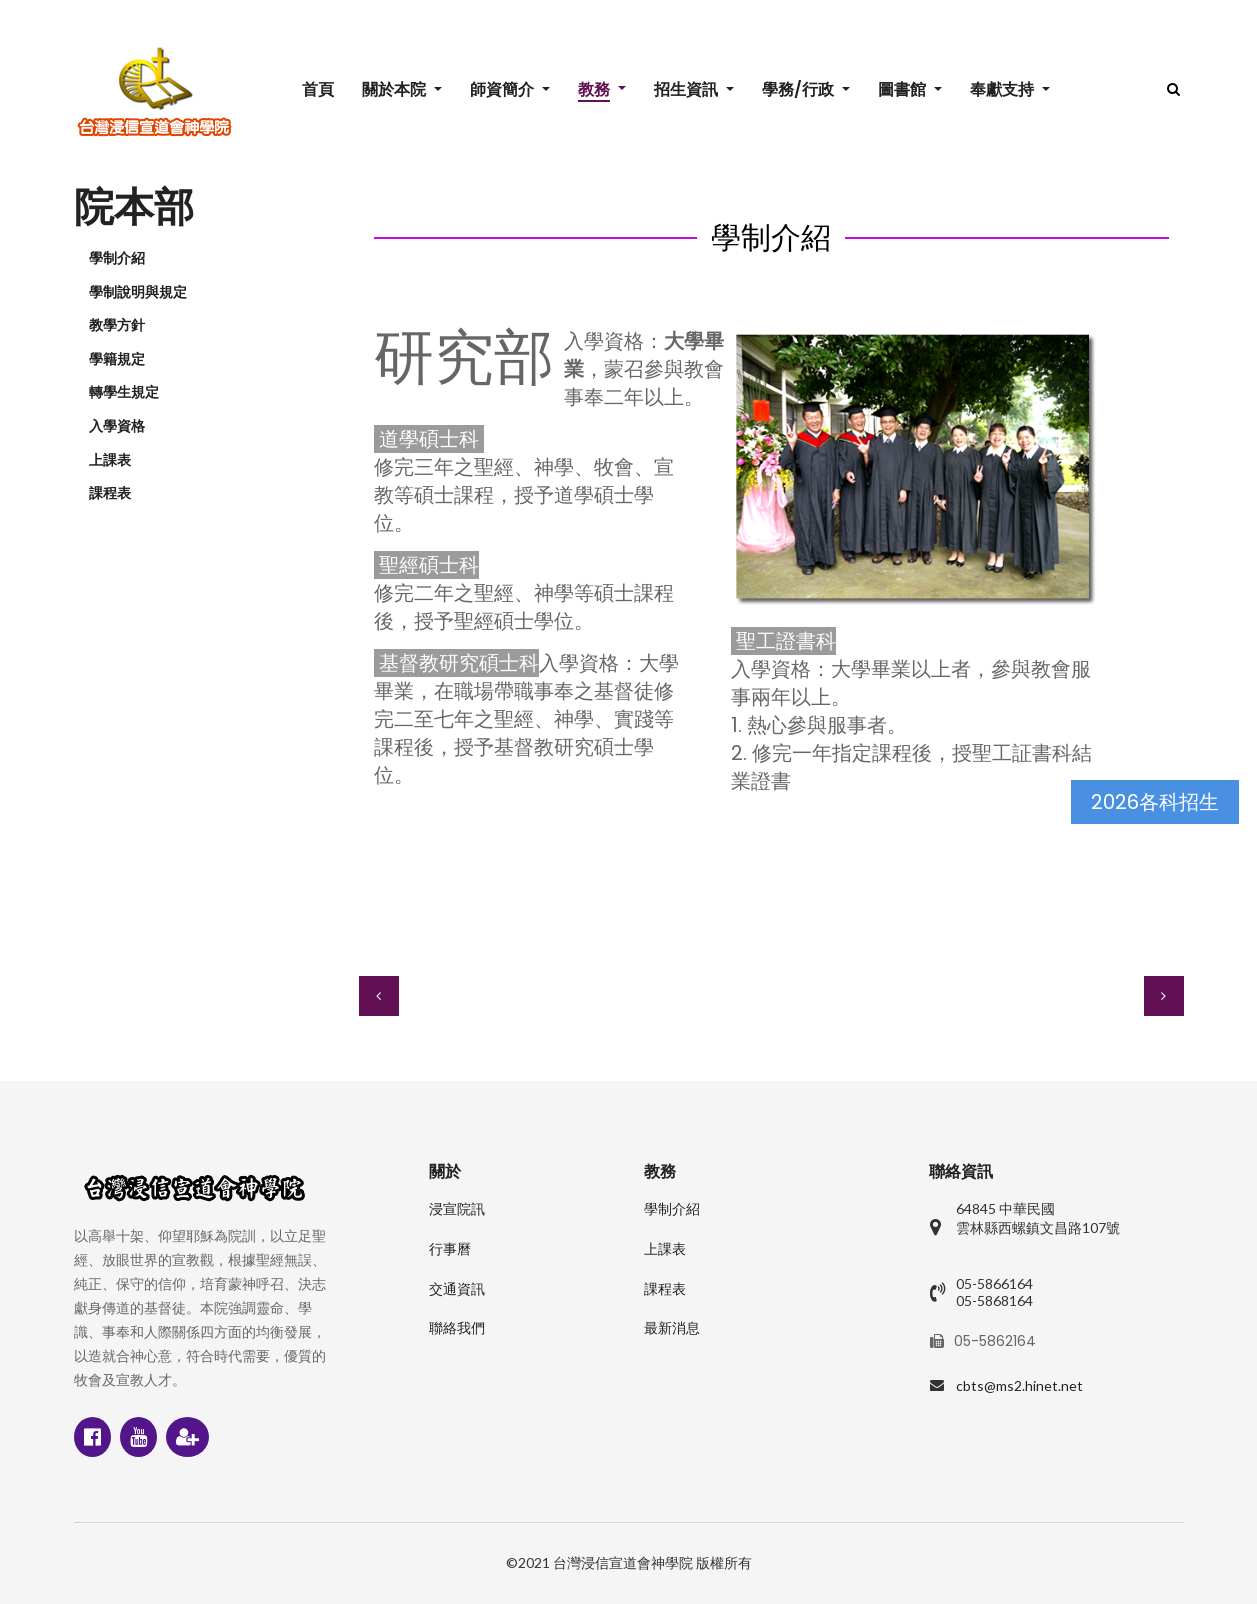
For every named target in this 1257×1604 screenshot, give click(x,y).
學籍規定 (117, 359)
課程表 (110, 493)
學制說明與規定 (138, 292)
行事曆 (450, 1249)
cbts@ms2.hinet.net (1019, 1385)
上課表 (110, 460)
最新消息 (672, 1328)
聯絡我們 (457, 1328)
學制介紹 (117, 258)
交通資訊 (457, 1289)
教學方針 (117, 325)
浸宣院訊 (457, 1209)
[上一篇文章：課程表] (379, 996)
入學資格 (117, 426)
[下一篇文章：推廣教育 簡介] (1164, 996)
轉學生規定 (124, 392)
